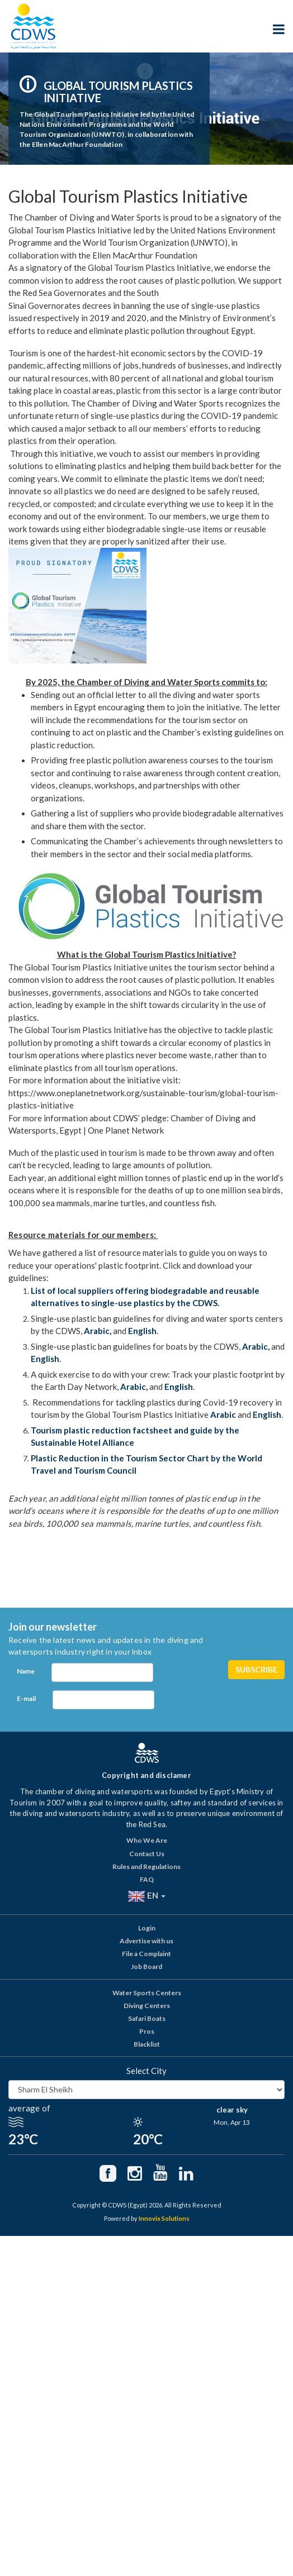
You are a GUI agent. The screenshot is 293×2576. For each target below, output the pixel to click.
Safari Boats (147, 2018)
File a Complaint (146, 1953)
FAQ (147, 1879)
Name (26, 1671)
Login (146, 1928)
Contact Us (146, 1853)
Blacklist (147, 2044)
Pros (146, 2031)
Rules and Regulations (146, 1866)
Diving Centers (147, 2005)
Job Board (146, 1966)
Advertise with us (146, 1941)
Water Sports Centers (146, 1993)
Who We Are (146, 1840)
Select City (146, 2071)
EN (146, 1896)
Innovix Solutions (164, 2218)
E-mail (26, 1698)
